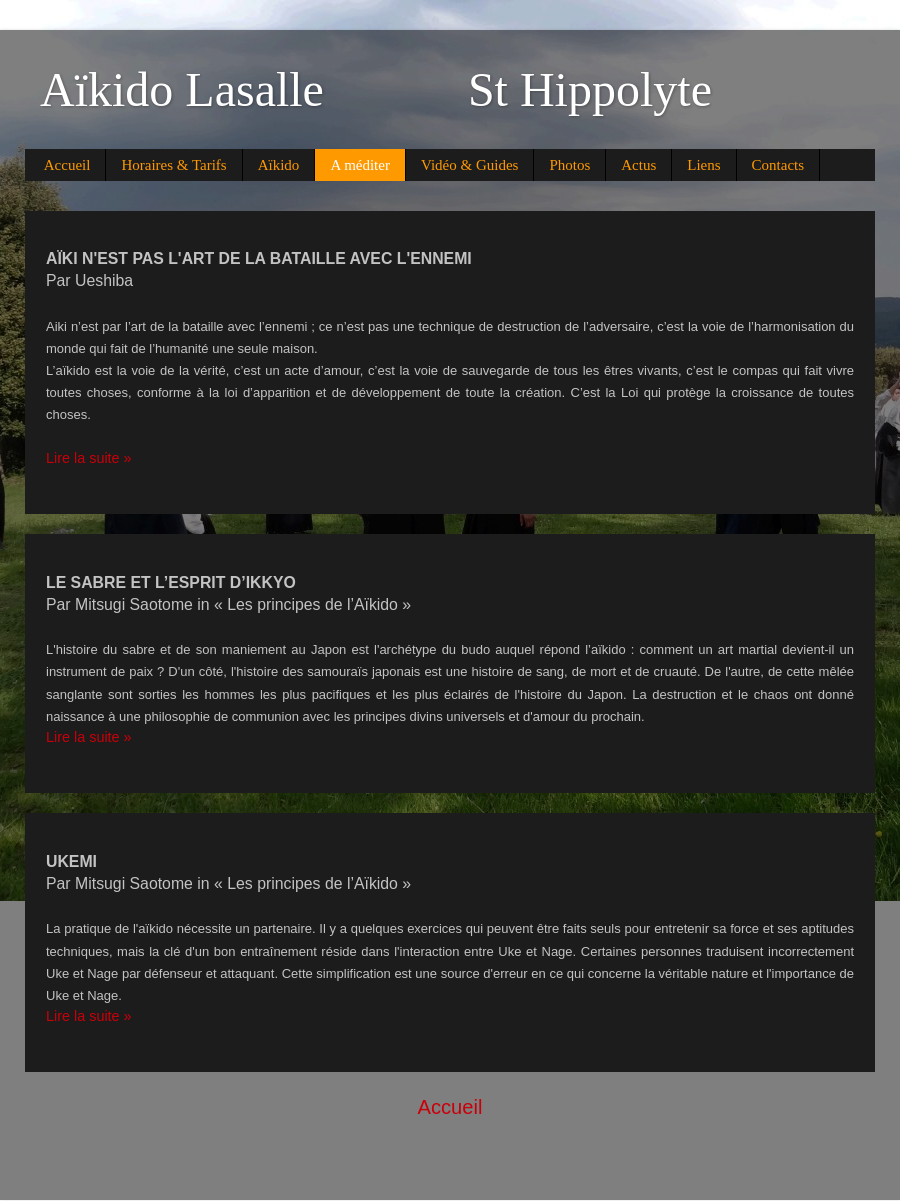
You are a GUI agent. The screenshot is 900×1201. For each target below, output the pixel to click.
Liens (703, 165)
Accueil (67, 165)
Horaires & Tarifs (173, 165)
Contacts (778, 165)
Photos (569, 165)
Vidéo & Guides (469, 165)
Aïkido (279, 165)
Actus (638, 165)
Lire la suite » (89, 458)
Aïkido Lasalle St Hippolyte (376, 89)
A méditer (360, 165)
